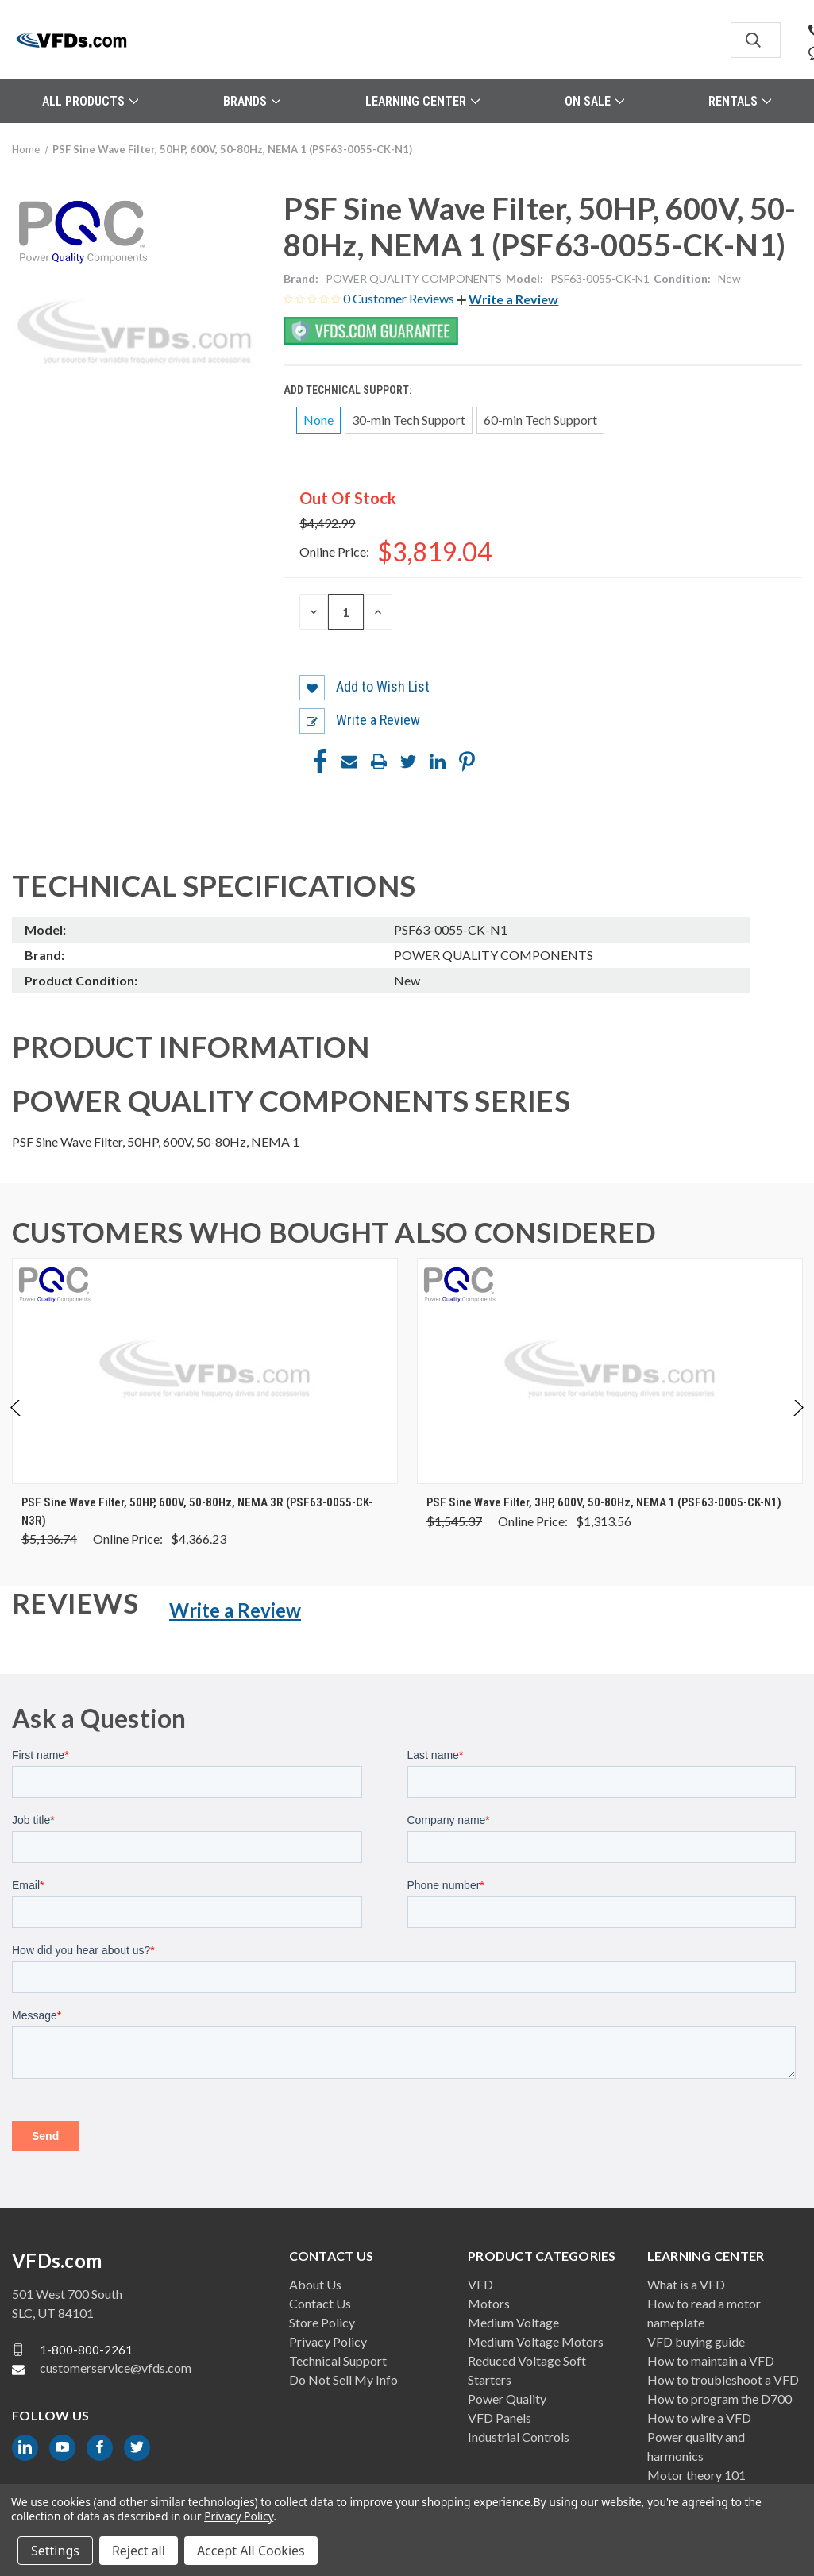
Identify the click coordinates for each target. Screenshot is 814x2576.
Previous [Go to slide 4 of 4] (16, 1424)
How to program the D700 (719, 2398)
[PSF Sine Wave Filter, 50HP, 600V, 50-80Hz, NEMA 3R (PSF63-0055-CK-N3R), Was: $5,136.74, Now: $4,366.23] (205, 1371)
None (318, 419)
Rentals (739, 101)
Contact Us (320, 2303)
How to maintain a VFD (710, 2360)
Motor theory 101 (696, 2474)
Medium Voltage (513, 2322)
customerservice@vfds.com (115, 2367)
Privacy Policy (328, 2341)
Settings (55, 2550)
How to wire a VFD (699, 2417)
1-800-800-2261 (86, 2349)
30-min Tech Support (408, 419)
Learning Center (422, 101)
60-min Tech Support (540, 419)
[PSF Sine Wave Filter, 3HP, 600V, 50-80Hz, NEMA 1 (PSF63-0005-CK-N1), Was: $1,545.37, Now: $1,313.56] (610, 1371)
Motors (489, 2303)
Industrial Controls (518, 2436)
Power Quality (507, 2398)
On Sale (594, 101)
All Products (90, 101)
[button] (507, 299)
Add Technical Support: (349, 390)
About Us (315, 2284)
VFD (480, 2284)
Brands (251, 101)
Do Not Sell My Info (343, 2379)
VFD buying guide (696, 2341)
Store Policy (322, 2322)
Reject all (138, 2550)
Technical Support (338, 2360)
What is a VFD (686, 2284)
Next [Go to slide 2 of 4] (798, 1424)
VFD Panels (499, 2417)
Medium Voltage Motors (536, 2341)
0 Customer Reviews (400, 298)
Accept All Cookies (251, 2550)
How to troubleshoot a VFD (723, 2379)
